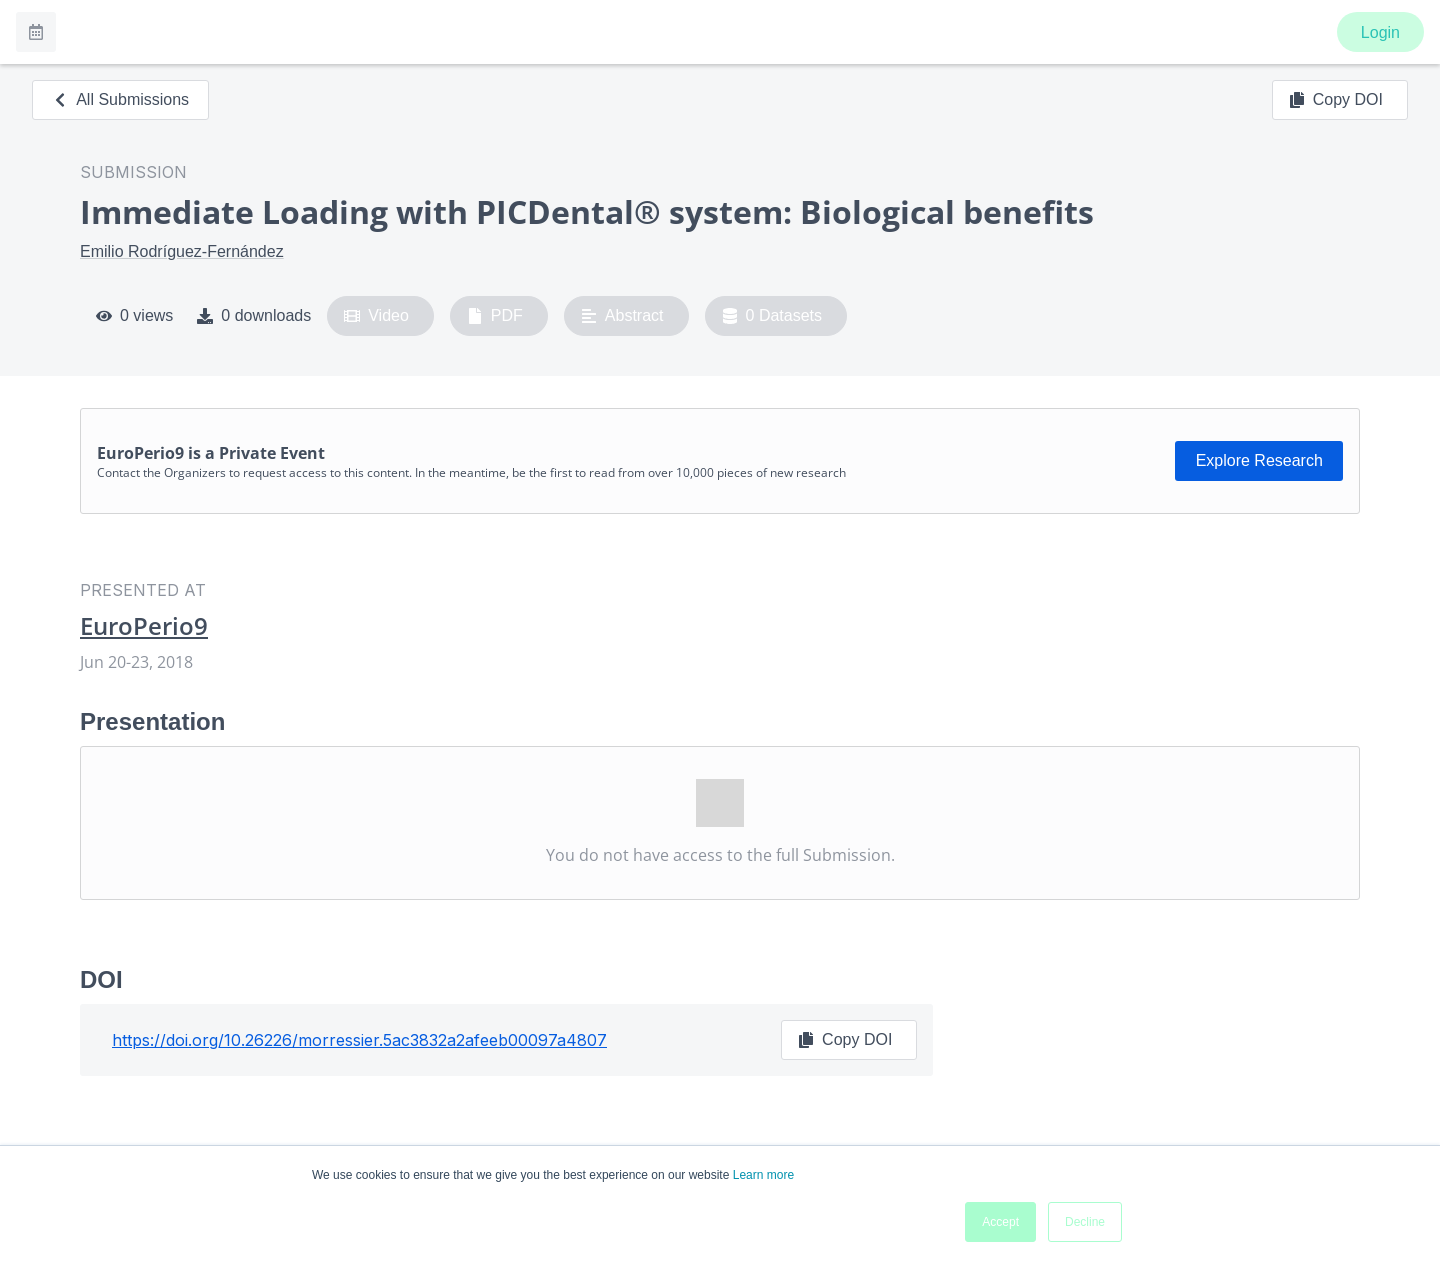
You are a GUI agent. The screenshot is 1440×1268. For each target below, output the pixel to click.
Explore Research (1259, 460)
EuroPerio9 (144, 626)
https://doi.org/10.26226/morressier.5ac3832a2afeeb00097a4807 (359, 1040)
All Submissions (120, 99)
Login (1380, 32)
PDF (495, 316)
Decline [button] (1085, 1222)
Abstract (622, 316)
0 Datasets (772, 316)
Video (376, 316)
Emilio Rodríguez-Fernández (182, 251)
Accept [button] (1000, 1222)
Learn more (763, 1175)
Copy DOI (1336, 100)
